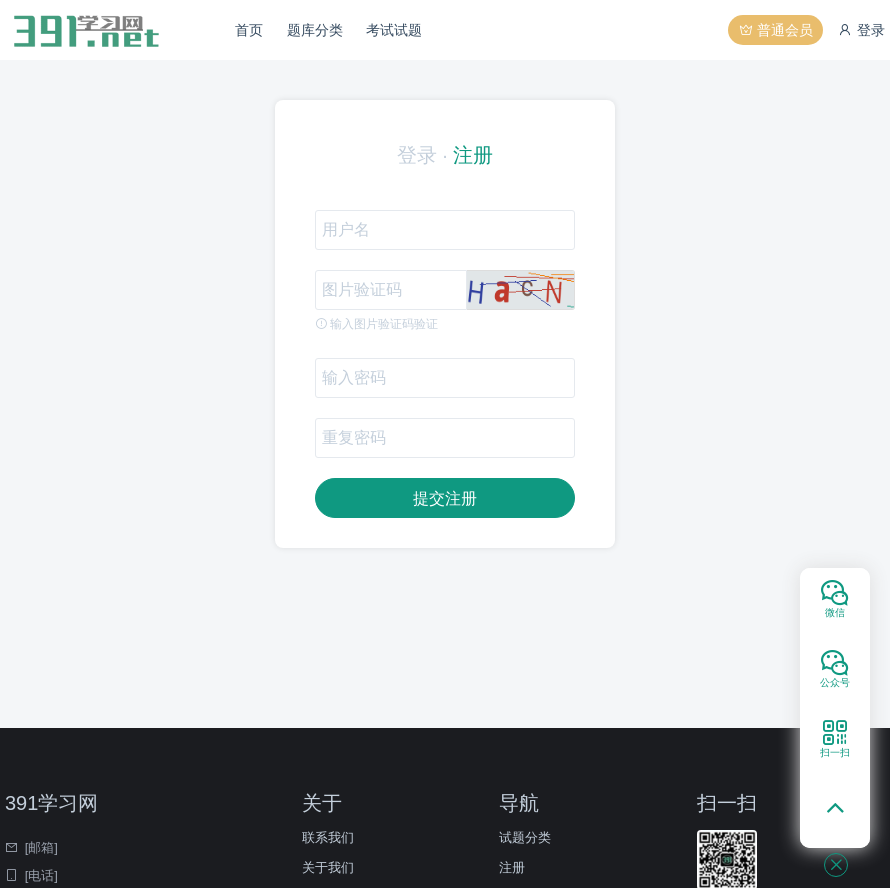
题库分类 (315, 30)
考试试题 (394, 30)
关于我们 (328, 867)
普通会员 (776, 30)
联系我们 (328, 837)
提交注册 (445, 498)
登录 (861, 30)
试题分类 (525, 837)
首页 (249, 30)
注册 (473, 155)
